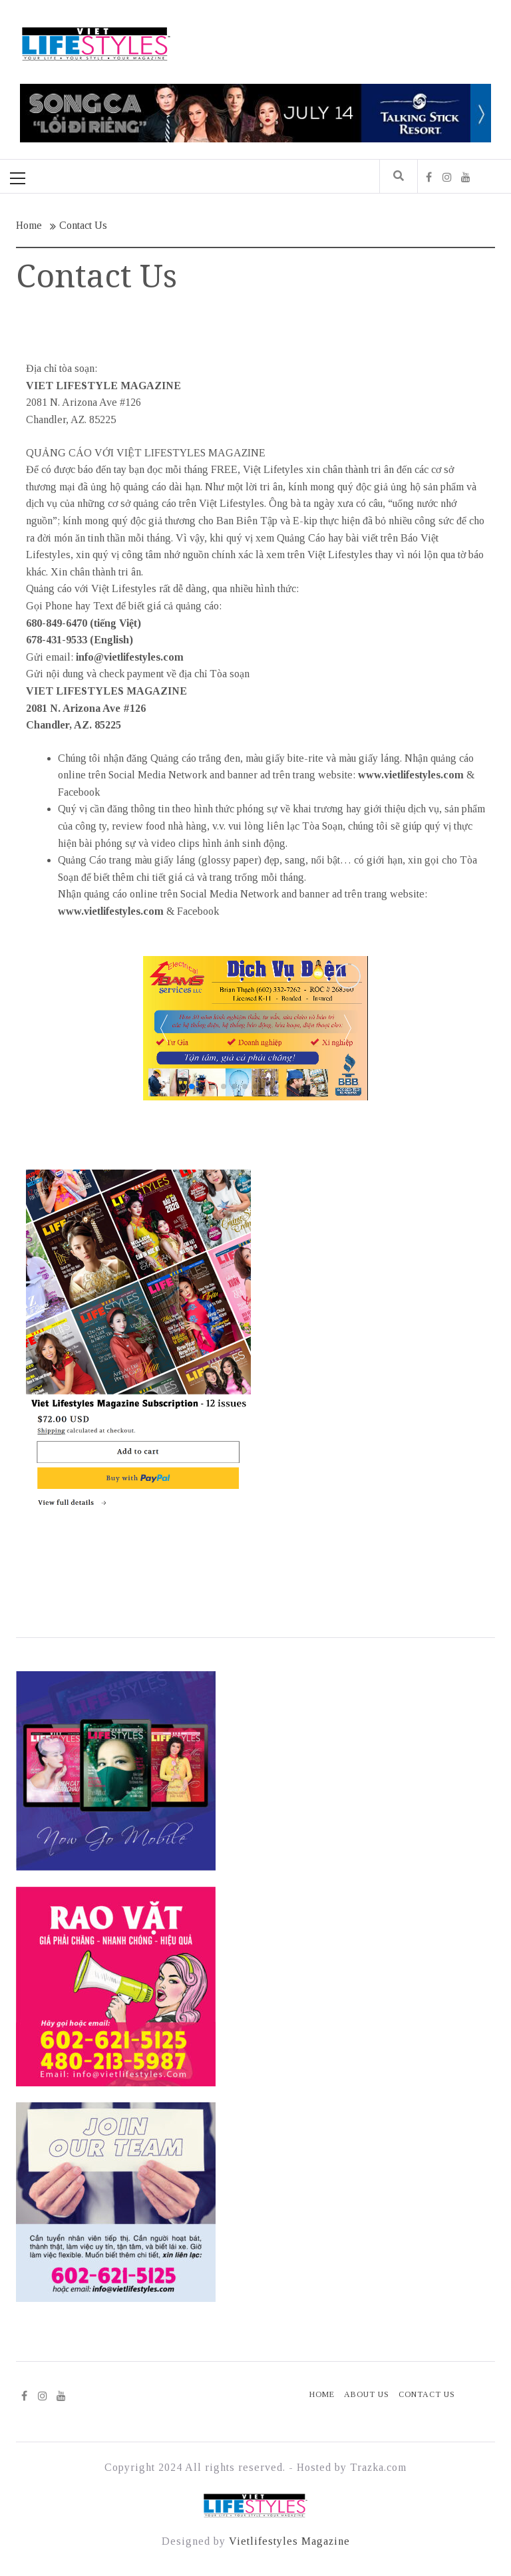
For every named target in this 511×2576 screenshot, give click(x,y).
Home (322, 2394)
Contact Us (427, 2394)
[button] (347, 1028)
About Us (366, 2394)
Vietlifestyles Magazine (289, 2541)
